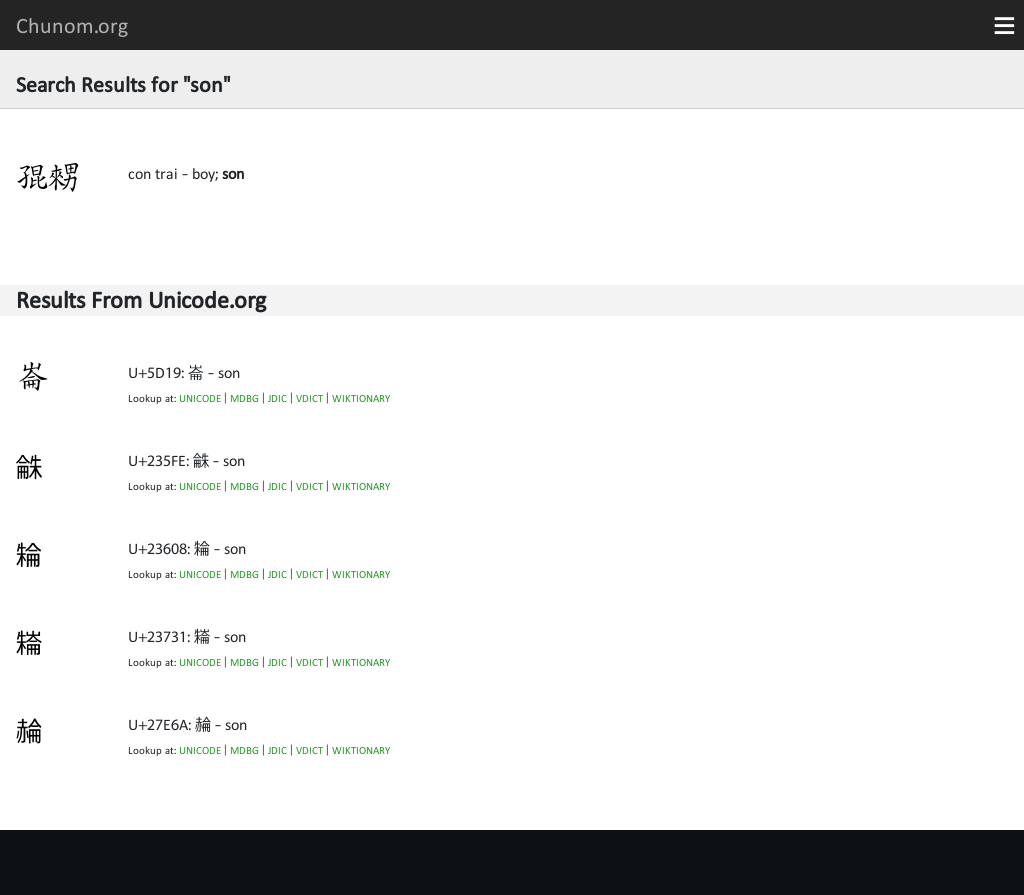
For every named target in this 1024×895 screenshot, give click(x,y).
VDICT (309, 398)
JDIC (277, 398)
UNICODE (200, 398)
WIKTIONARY (361, 398)
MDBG (244, 398)
